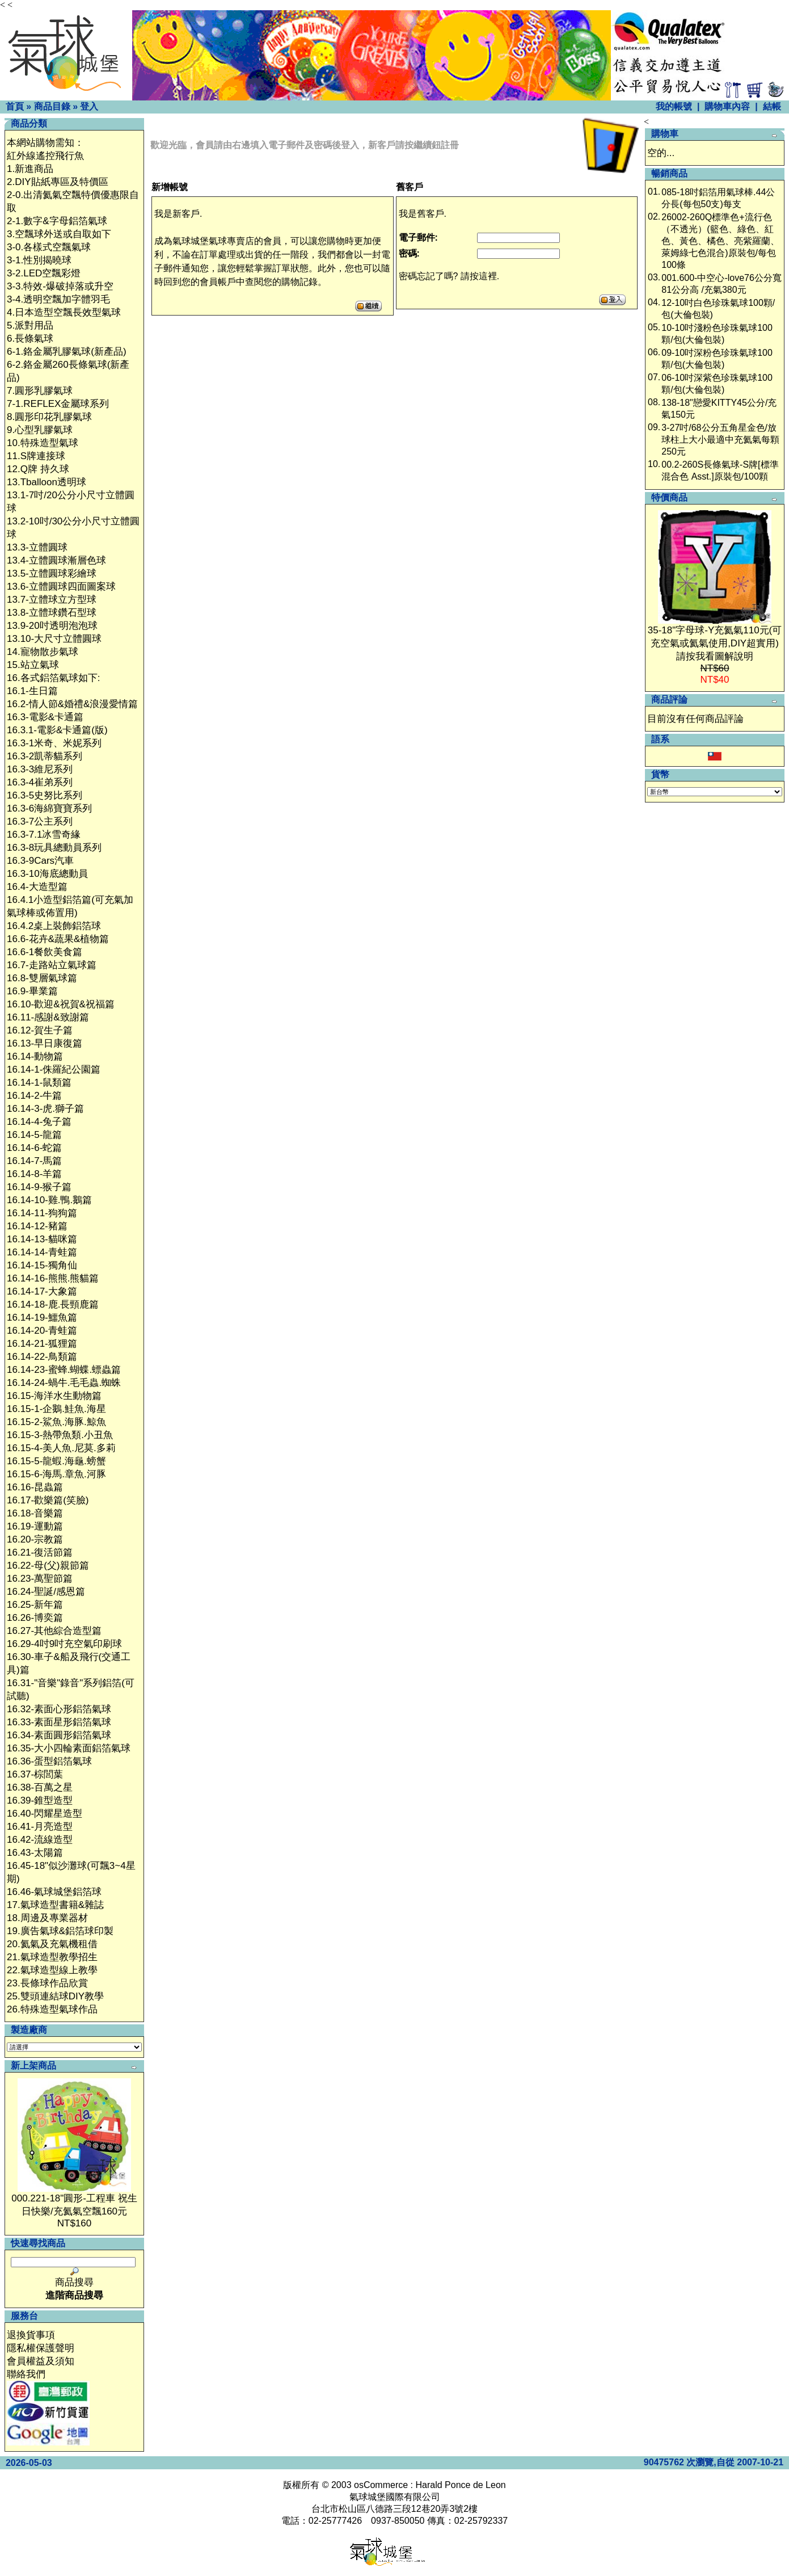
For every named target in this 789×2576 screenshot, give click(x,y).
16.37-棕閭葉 (35, 1774)
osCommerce (381, 2485)
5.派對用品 (30, 325)
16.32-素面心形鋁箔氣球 (59, 1709)
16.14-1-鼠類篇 (39, 1082)
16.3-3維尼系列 (40, 769)
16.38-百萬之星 (40, 1787)
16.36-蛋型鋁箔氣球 (49, 1761)
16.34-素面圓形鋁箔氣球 (59, 1735)
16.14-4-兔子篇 (39, 1121)
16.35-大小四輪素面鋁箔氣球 (68, 1748)
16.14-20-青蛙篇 (42, 1330)
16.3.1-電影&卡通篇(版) (57, 730)
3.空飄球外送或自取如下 (59, 234)
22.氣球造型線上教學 (52, 1970)
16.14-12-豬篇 (37, 1226)
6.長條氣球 (30, 338)
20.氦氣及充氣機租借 (52, 1944)
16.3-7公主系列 (40, 821)
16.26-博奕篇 (35, 1617)
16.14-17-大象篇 (42, 1291)
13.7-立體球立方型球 (51, 599)
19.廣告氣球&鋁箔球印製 (60, 1931)
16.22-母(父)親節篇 (48, 1565)
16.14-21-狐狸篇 (42, 1343)
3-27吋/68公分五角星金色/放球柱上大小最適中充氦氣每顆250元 (720, 439)
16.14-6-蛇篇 (34, 1147)
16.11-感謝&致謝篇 (48, 1017)
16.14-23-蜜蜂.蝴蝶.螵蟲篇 (64, 1369)
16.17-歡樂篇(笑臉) (48, 1500)
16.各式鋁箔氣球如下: (53, 678)
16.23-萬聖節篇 (40, 1578)
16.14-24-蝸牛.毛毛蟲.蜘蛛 (64, 1382)
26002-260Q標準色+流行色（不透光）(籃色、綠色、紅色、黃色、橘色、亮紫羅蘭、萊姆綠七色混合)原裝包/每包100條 (720, 241)
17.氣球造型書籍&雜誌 (55, 1905)
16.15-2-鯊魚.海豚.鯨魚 (56, 1422)
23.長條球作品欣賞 (47, 1983)
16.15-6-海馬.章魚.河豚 (56, 1474)
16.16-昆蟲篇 (35, 1487)
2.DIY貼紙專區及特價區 (57, 182)
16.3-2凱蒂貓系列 (44, 756)
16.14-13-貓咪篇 (42, 1239)
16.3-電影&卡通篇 (45, 717)
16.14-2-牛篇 (34, 1095)
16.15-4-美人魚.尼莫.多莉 (61, 1448)
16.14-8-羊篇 (34, 1174)
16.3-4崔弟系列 (40, 782)
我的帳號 (674, 106)
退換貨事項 (31, 2335)
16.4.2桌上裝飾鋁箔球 (54, 926)
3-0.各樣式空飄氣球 (49, 247)
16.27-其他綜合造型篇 (54, 1630)
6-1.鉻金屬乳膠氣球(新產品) (66, 351)
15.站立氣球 (33, 664)
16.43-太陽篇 (35, 1852)
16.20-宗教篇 (35, 1539)
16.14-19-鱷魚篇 (42, 1317)
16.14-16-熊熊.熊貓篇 (53, 1278)
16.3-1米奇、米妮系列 (54, 743)
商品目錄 (52, 106)
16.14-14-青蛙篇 (42, 1252)
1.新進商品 (30, 168)
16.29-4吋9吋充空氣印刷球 (64, 1643)
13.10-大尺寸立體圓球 (54, 638)
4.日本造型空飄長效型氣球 (64, 312)
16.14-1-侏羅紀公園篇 (53, 1069)
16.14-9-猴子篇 (39, 1187)
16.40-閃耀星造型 (44, 1813)
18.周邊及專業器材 (47, 1918)
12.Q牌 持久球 (38, 469)
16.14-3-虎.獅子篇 (45, 1108)
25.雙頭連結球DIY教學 (55, 1996)
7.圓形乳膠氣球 (40, 390)
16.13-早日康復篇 (44, 1043)
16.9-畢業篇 (32, 991)
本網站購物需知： (45, 142)
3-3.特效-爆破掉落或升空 (60, 286)
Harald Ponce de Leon (460, 2485)
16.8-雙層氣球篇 (42, 978)
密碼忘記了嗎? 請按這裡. (449, 276)
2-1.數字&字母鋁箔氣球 (57, 221)
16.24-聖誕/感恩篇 (46, 1591)
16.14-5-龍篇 (34, 1134)
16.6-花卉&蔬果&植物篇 (58, 939)
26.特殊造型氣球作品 (52, 2009)
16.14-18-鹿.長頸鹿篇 (53, 1304)
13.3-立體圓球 (37, 547)
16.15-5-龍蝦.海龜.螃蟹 (56, 1461)
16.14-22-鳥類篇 (42, 1356)
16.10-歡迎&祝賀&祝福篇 (61, 1004)
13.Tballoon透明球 (46, 482)
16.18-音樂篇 (35, 1513)
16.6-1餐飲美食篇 (44, 952)
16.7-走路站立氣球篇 (51, 965)
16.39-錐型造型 (40, 1800)
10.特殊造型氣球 (42, 443)
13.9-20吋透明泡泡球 (52, 625)
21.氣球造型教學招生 (52, 1957)
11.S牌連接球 (36, 456)
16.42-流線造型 (40, 1839)
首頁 (15, 106)
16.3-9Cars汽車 (40, 860)
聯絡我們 (26, 2374)
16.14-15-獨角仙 (42, 1265)
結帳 (772, 106)
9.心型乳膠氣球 (40, 430)
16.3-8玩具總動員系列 (54, 847)
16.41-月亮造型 (40, 1826)
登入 (89, 106)
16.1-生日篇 (32, 691)
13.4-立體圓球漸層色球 (56, 560)
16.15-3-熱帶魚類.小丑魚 (60, 1435)
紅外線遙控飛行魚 (45, 155)
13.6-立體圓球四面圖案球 (61, 586)
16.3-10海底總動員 (47, 873)
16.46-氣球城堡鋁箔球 (54, 1891)
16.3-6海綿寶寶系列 (49, 808)
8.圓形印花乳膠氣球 (49, 416)
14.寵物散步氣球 (42, 651)
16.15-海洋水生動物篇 (54, 1395)
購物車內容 (727, 106)
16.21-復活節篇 (40, 1552)
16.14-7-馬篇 (34, 1160)
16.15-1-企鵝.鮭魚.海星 (56, 1408)
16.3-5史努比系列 (44, 795)
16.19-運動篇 (35, 1526)
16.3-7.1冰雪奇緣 (44, 834)
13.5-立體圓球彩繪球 (51, 573)
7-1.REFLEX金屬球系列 (58, 403)
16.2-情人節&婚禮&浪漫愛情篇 (72, 704)
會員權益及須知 (40, 2361)
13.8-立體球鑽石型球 (51, 612)
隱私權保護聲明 (40, 2348)
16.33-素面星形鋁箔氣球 (59, 1722)
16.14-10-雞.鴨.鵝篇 (49, 1200)
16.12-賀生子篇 (40, 1030)
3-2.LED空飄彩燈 (44, 273)
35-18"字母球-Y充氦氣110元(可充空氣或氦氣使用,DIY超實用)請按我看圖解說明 (715, 643)
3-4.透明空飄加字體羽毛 (58, 299)
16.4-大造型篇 (37, 886)
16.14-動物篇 (35, 1056)
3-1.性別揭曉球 (39, 260)
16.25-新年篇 (35, 1604)
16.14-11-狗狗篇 (42, 1213)
